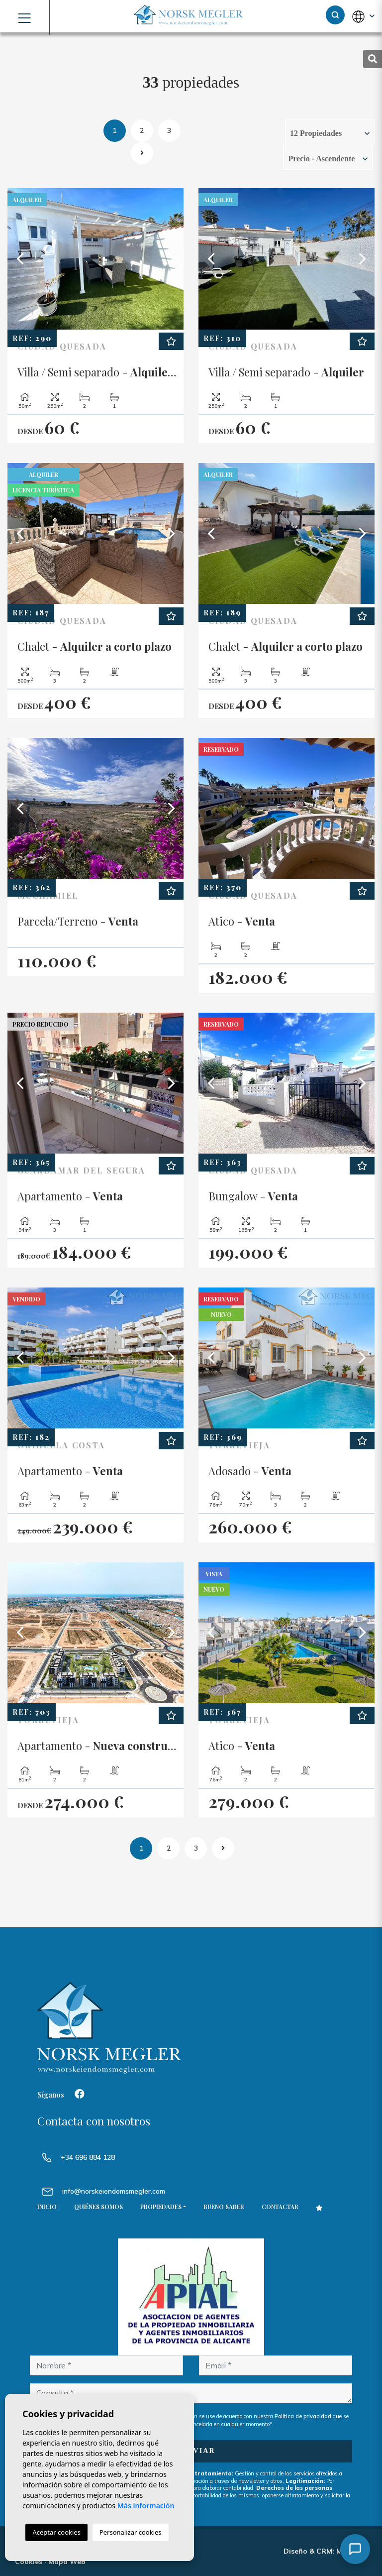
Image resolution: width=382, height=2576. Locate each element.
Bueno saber (223, 2207)
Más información (146, 2505)
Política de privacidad (304, 2416)
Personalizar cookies (130, 2532)
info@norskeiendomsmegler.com (113, 2191)
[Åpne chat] (355, 2549)
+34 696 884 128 (78, 2157)
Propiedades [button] (161, 2207)
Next (171, 258)
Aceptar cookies (56, 2532)
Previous (19, 258)
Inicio (47, 2207)
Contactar (280, 2207)
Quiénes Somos (98, 2207)
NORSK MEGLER (191, 15)
